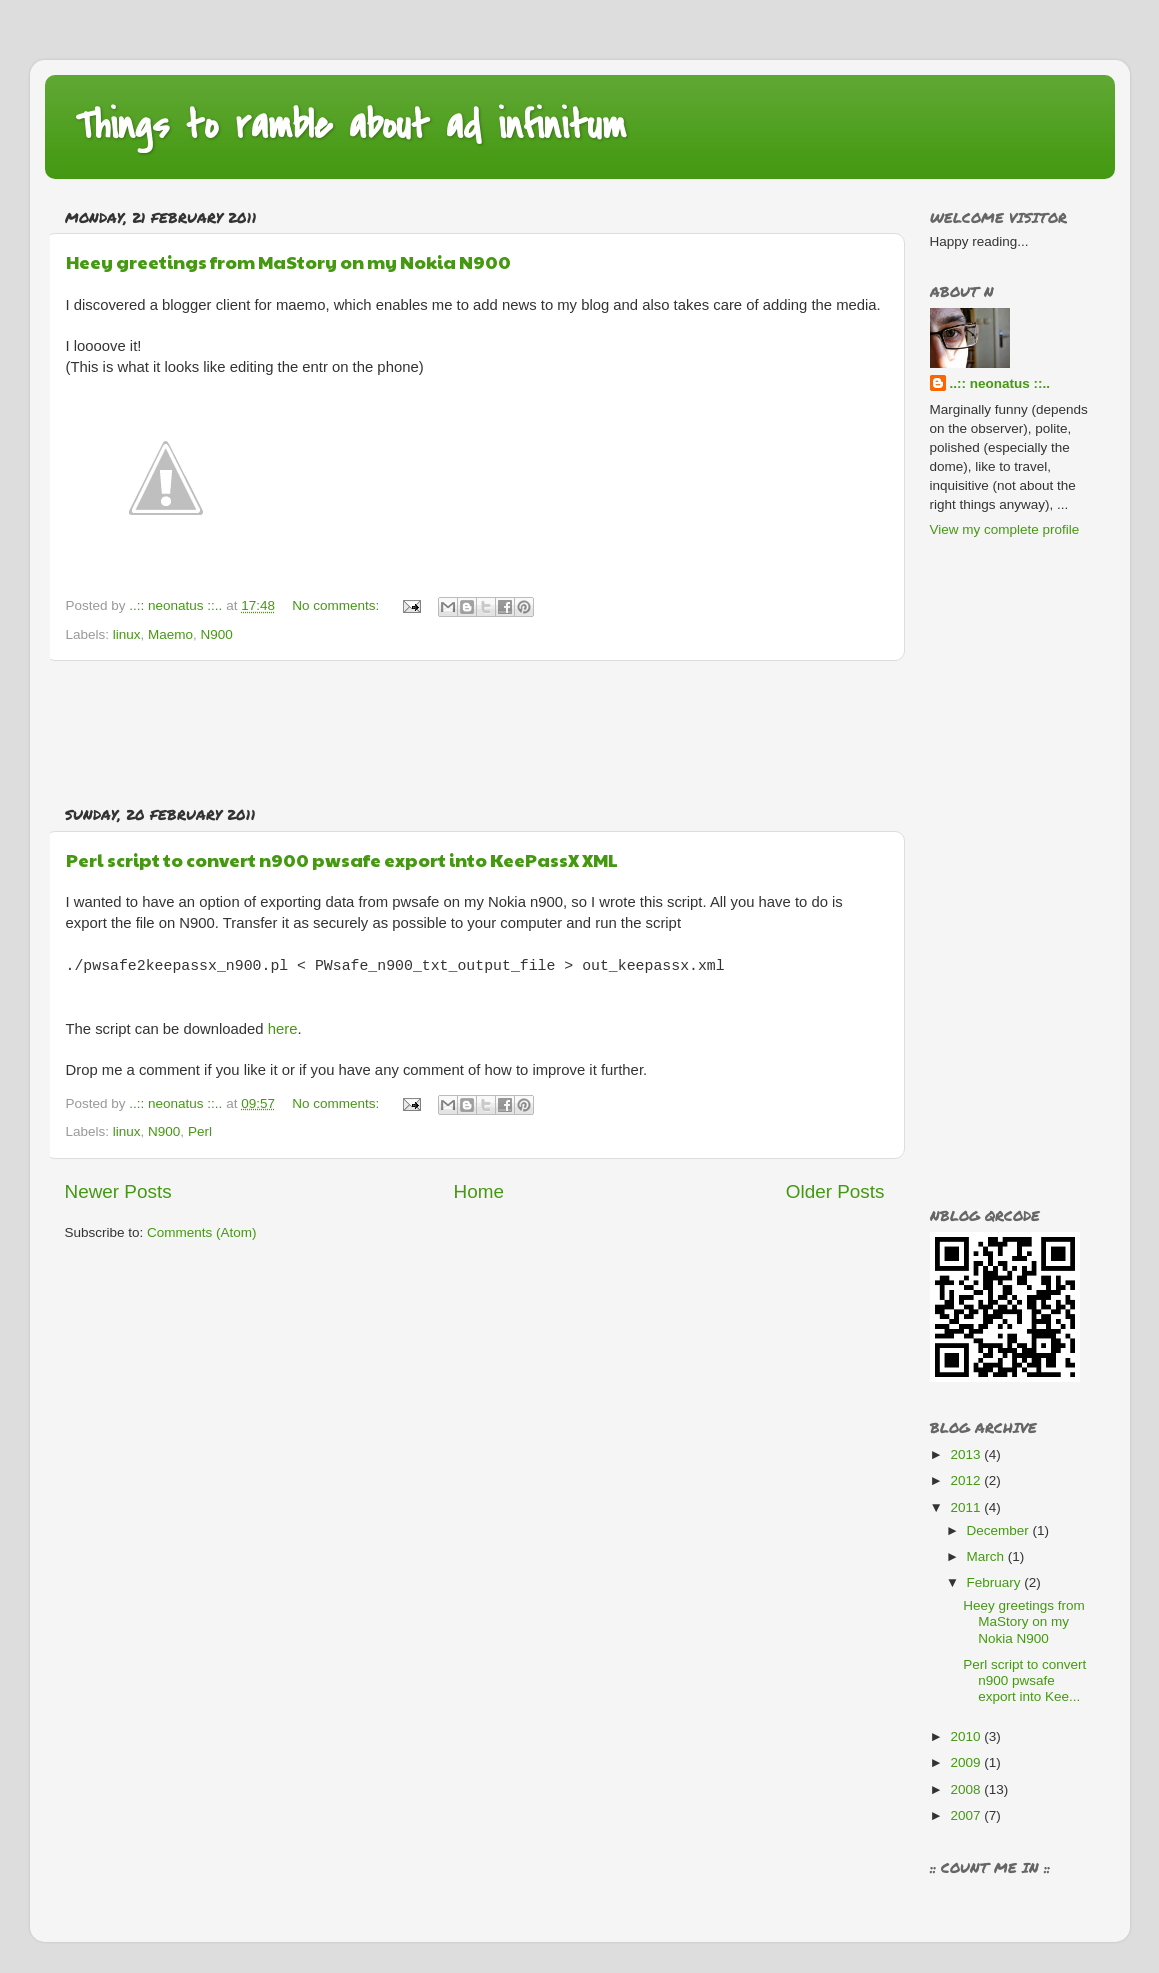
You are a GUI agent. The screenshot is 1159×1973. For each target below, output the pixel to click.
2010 (967, 1736)
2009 (967, 1762)
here (283, 1029)
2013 (967, 1454)
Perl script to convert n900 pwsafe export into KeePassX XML (342, 859)
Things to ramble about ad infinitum (350, 125)
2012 (967, 1480)
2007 (967, 1815)
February (996, 1582)
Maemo (170, 634)
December (1000, 1530)
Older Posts (835, 1191)
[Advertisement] (475, 733)
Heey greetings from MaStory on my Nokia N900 (288, 261)
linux (127, 634)
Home (479, 1191)
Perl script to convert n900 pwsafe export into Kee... (1024, 1680)
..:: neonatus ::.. (1000, 383)
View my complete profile (1005, 529)
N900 (217, 634)
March (987, 1556)
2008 (967, 1789)
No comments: (337, 605)
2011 (967, 1507)
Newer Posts (118, 1191)
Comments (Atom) (202, 1232)
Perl (200, 1131)
